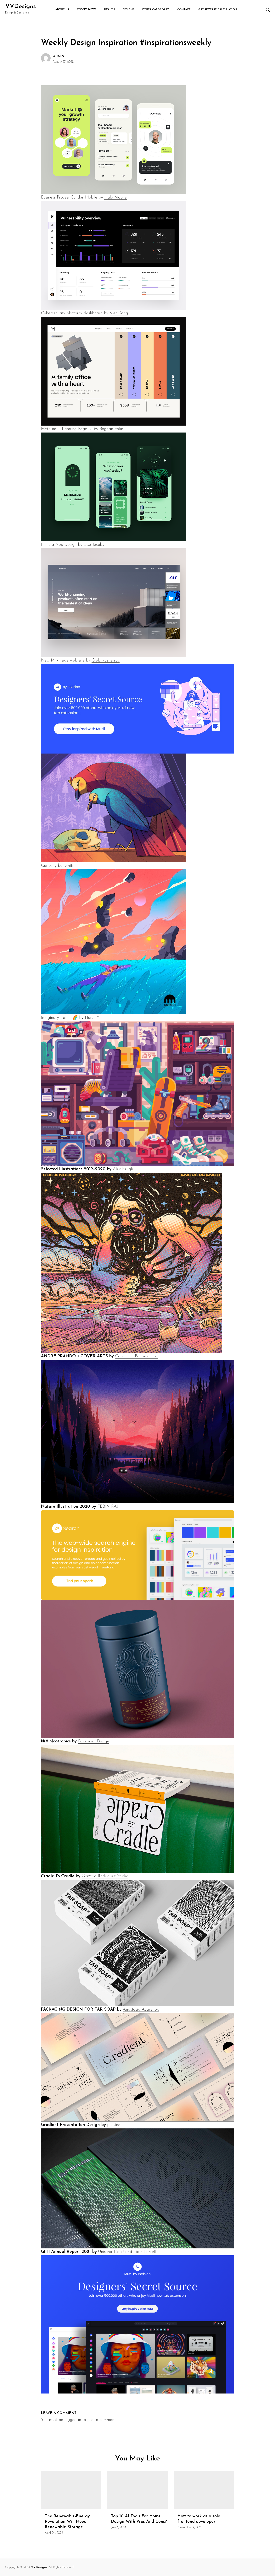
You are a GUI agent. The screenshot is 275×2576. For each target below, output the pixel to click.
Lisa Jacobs (94, 544)
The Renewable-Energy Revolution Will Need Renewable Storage (67, 2521)
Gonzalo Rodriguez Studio (105, 1876)
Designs (128, 9)
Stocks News (86, 9)
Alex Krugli (123, 1169)
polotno (113, 2125)
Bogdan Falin (111, 429)
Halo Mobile (115, 197)
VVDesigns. (39, 2567)
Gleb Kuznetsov (106, 660)
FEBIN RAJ (107, 1506)
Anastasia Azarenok (141, 2009)
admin (58, 56)
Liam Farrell (144, 2252)
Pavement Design (93, 1741)
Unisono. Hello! (111, 2252)
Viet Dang (119, 313)
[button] (137, 139)
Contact (184, 9)
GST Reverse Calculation (217, 9)
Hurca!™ (92, 1018)
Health (109, 9)
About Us (62, 9)
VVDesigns (20, 6)
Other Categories (156, 9)
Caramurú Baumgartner (136, 1356)
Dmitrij (70, 865)
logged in (73, 2420)
